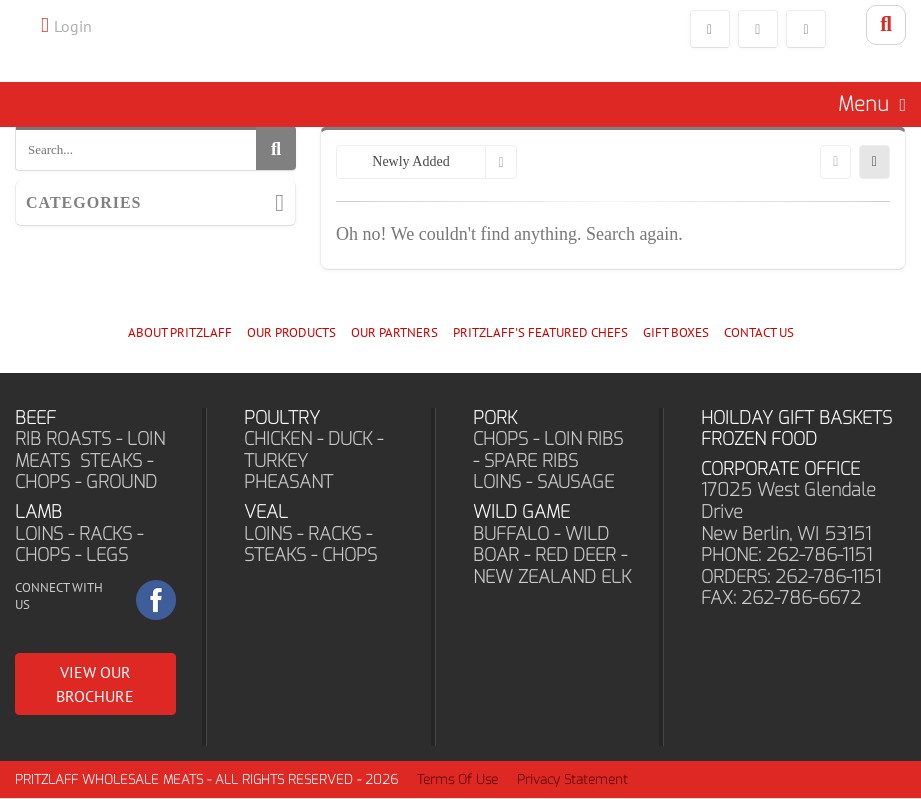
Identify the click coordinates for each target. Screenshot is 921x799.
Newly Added (410, 163)
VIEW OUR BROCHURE (95, 685)
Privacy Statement (572, 780)
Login (73, 26)
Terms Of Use (457, 780)
